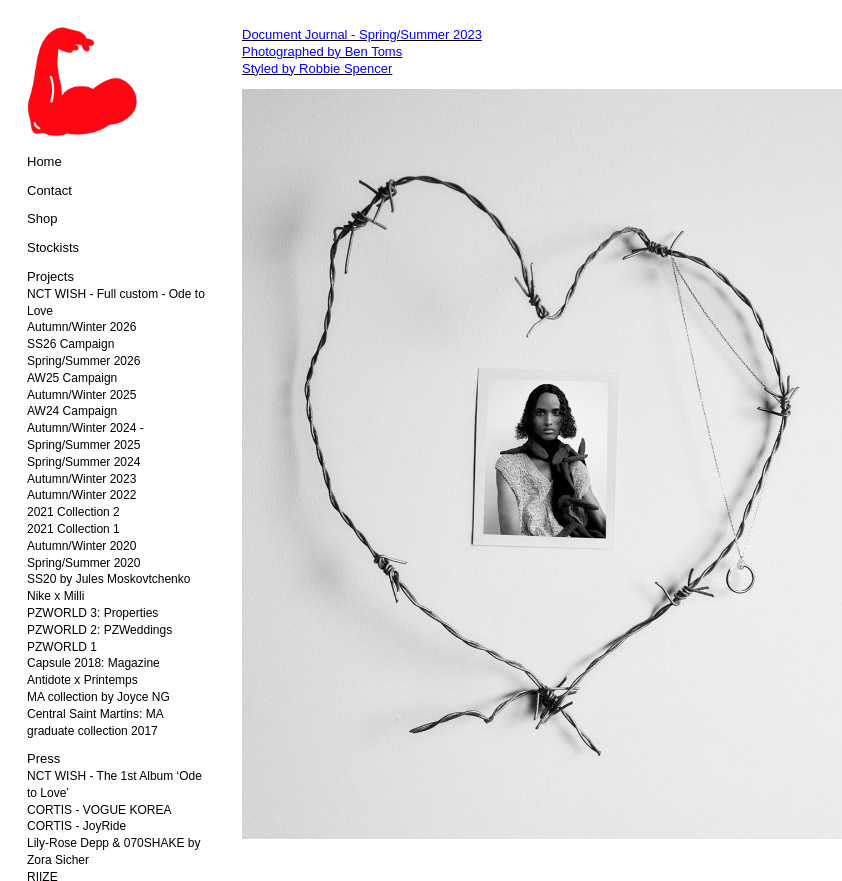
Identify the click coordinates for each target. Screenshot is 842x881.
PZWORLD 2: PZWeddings (99, 630)
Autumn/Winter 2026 (81, 327)
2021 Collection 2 (73, 512)
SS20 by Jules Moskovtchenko (108, 579)
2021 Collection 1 (73, 529)
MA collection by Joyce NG (98, 697)
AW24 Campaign (72, 411)
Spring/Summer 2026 (83, 361)
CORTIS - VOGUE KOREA (99, 810)
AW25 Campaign (72, 378)
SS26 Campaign (70, 344)
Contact (49, 190)
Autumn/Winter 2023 (81, 479)
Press (43, 758)
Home (44, 161)
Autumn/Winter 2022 (81, 495)
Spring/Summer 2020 (83, 563)
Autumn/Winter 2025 (81, 395)
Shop (42, 218)
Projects (50, 276)
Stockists (53, 247)
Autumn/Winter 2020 (81, 546)
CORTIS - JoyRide (76, 826)
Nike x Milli (55, 596)
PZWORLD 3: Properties (92, 613)
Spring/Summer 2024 (83, 462)
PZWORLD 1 (62, 647)
